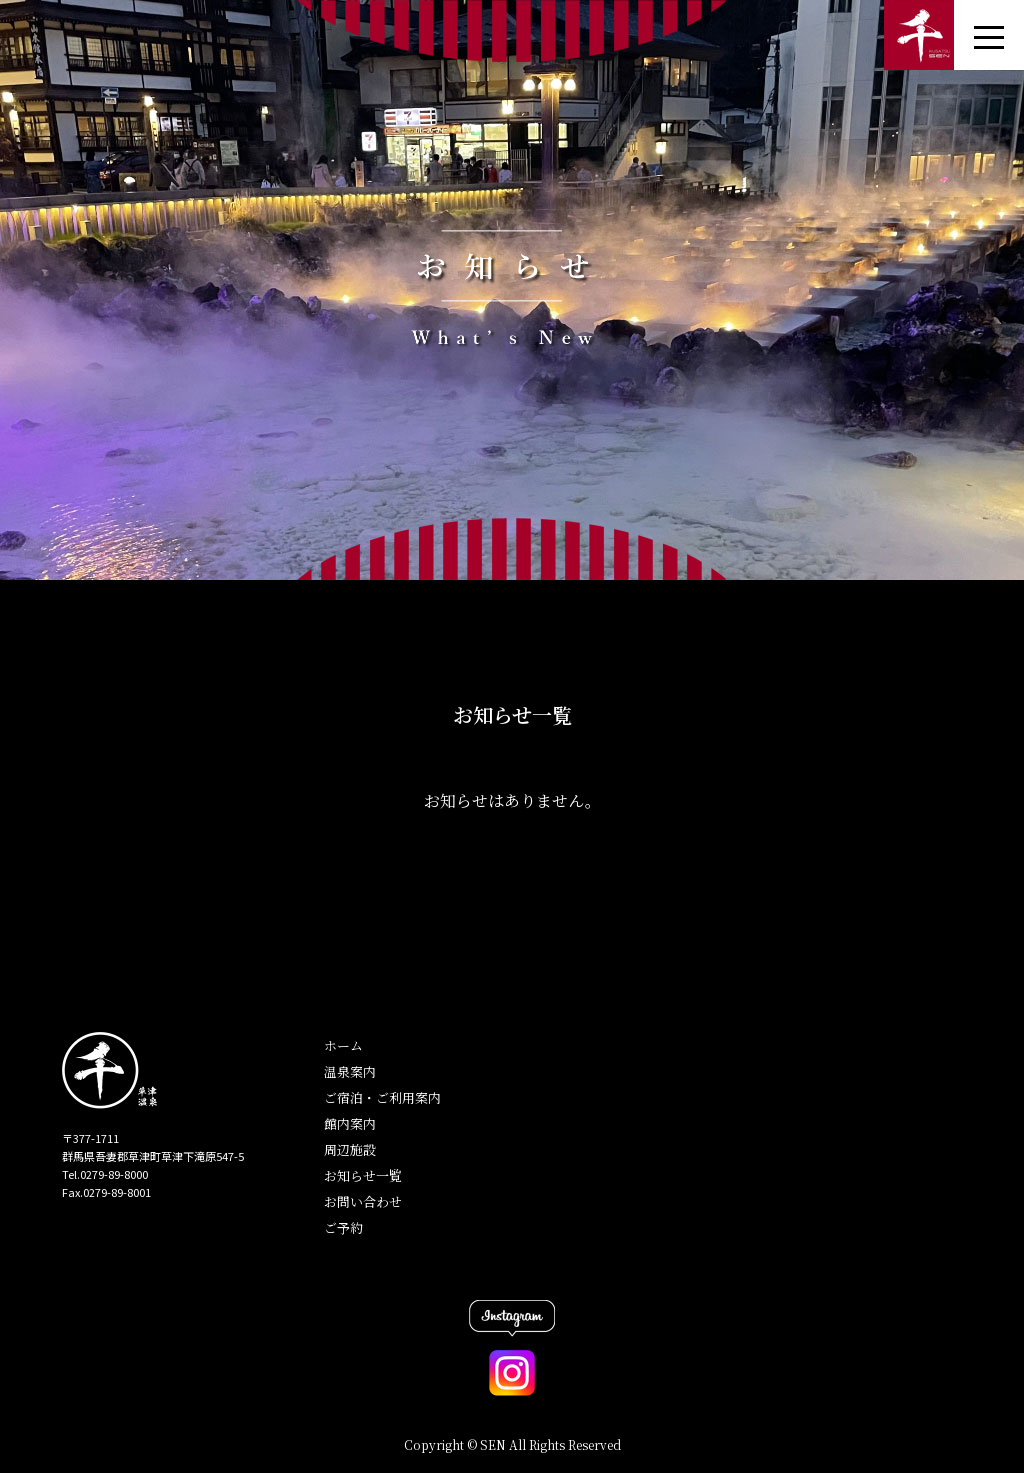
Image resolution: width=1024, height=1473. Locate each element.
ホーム (343, 1045)
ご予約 (343, 1227)
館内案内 (350, 1123)
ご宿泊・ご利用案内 (382, 1097)
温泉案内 (350, 1071)
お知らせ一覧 (363, 1175)
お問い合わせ (363, 1201)
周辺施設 (350, 1149)
